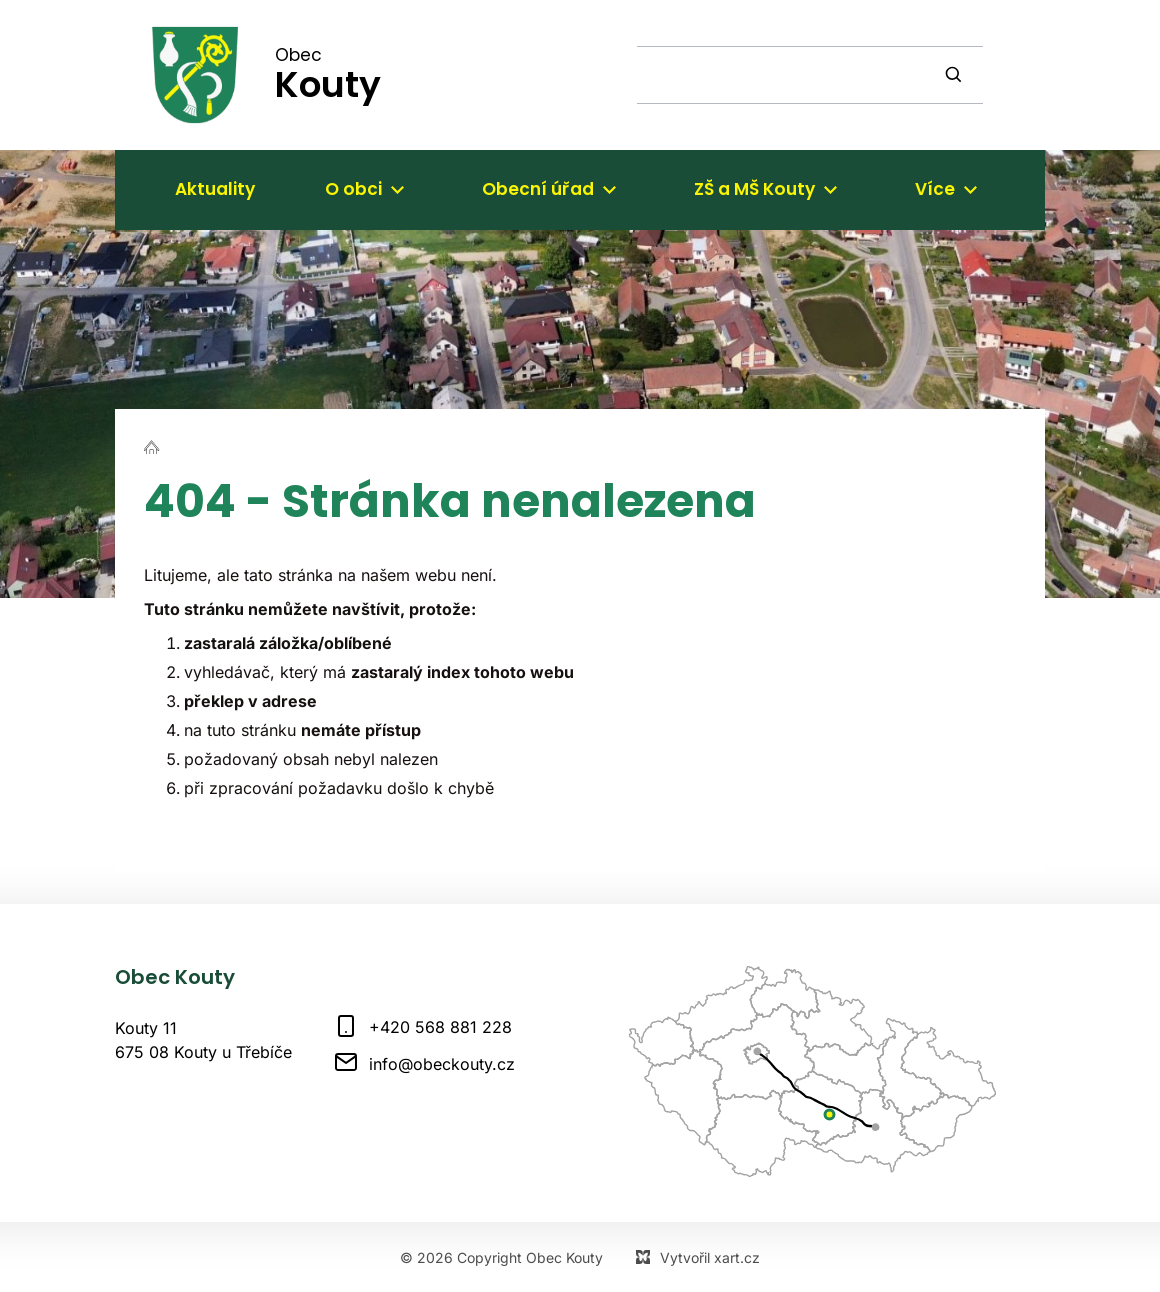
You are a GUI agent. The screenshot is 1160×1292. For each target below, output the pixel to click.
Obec (328, 74)
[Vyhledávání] (956, 75)
